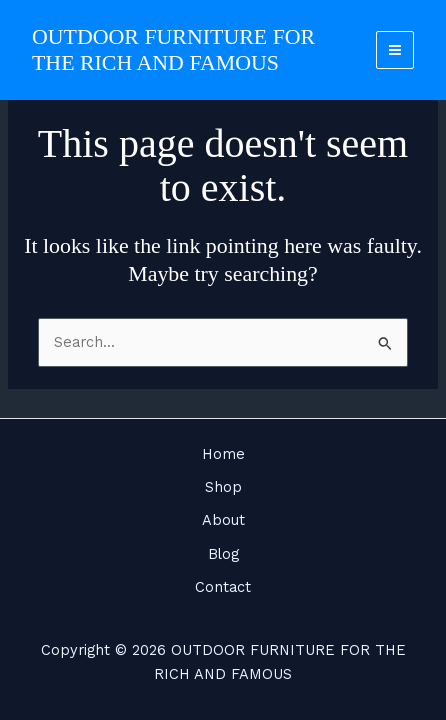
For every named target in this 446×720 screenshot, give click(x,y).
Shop (223, 487)
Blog (223, 554)
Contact (223, 587)
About (223, 520)
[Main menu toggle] (395, 50)
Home (223, 454)
